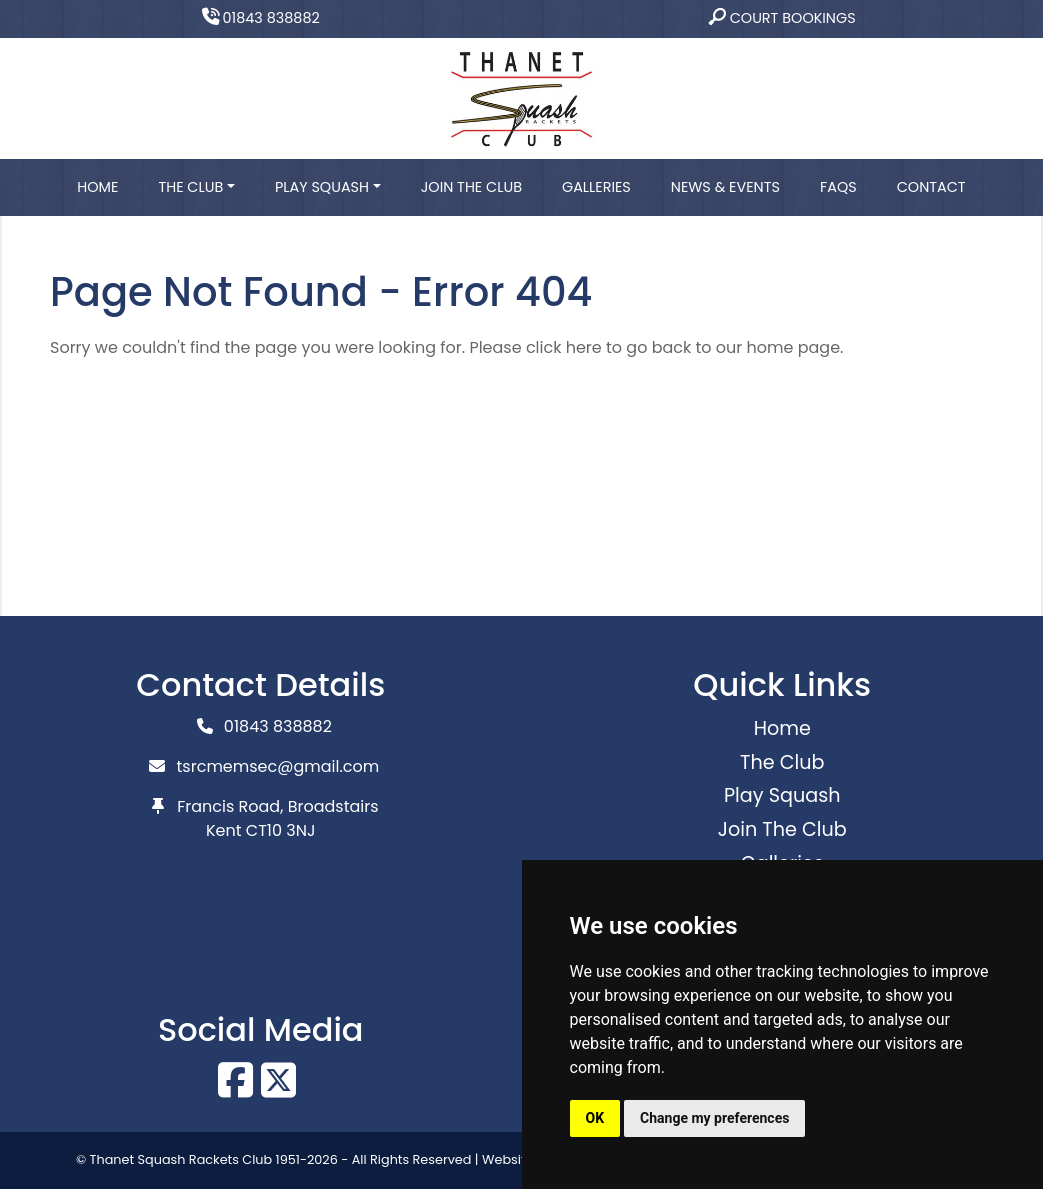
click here (564, 347)
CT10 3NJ (281, 830)
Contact (931, 187)
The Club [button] (190, 187)
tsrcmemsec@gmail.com (278, 766)
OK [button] (595, 1118)
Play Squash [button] (322, 187)
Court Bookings (782, 18)
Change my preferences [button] (714, 1118)
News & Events (725, 187)
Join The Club (471, 187)
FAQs (838, 187)
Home (97, 187)
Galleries (596, 187)
